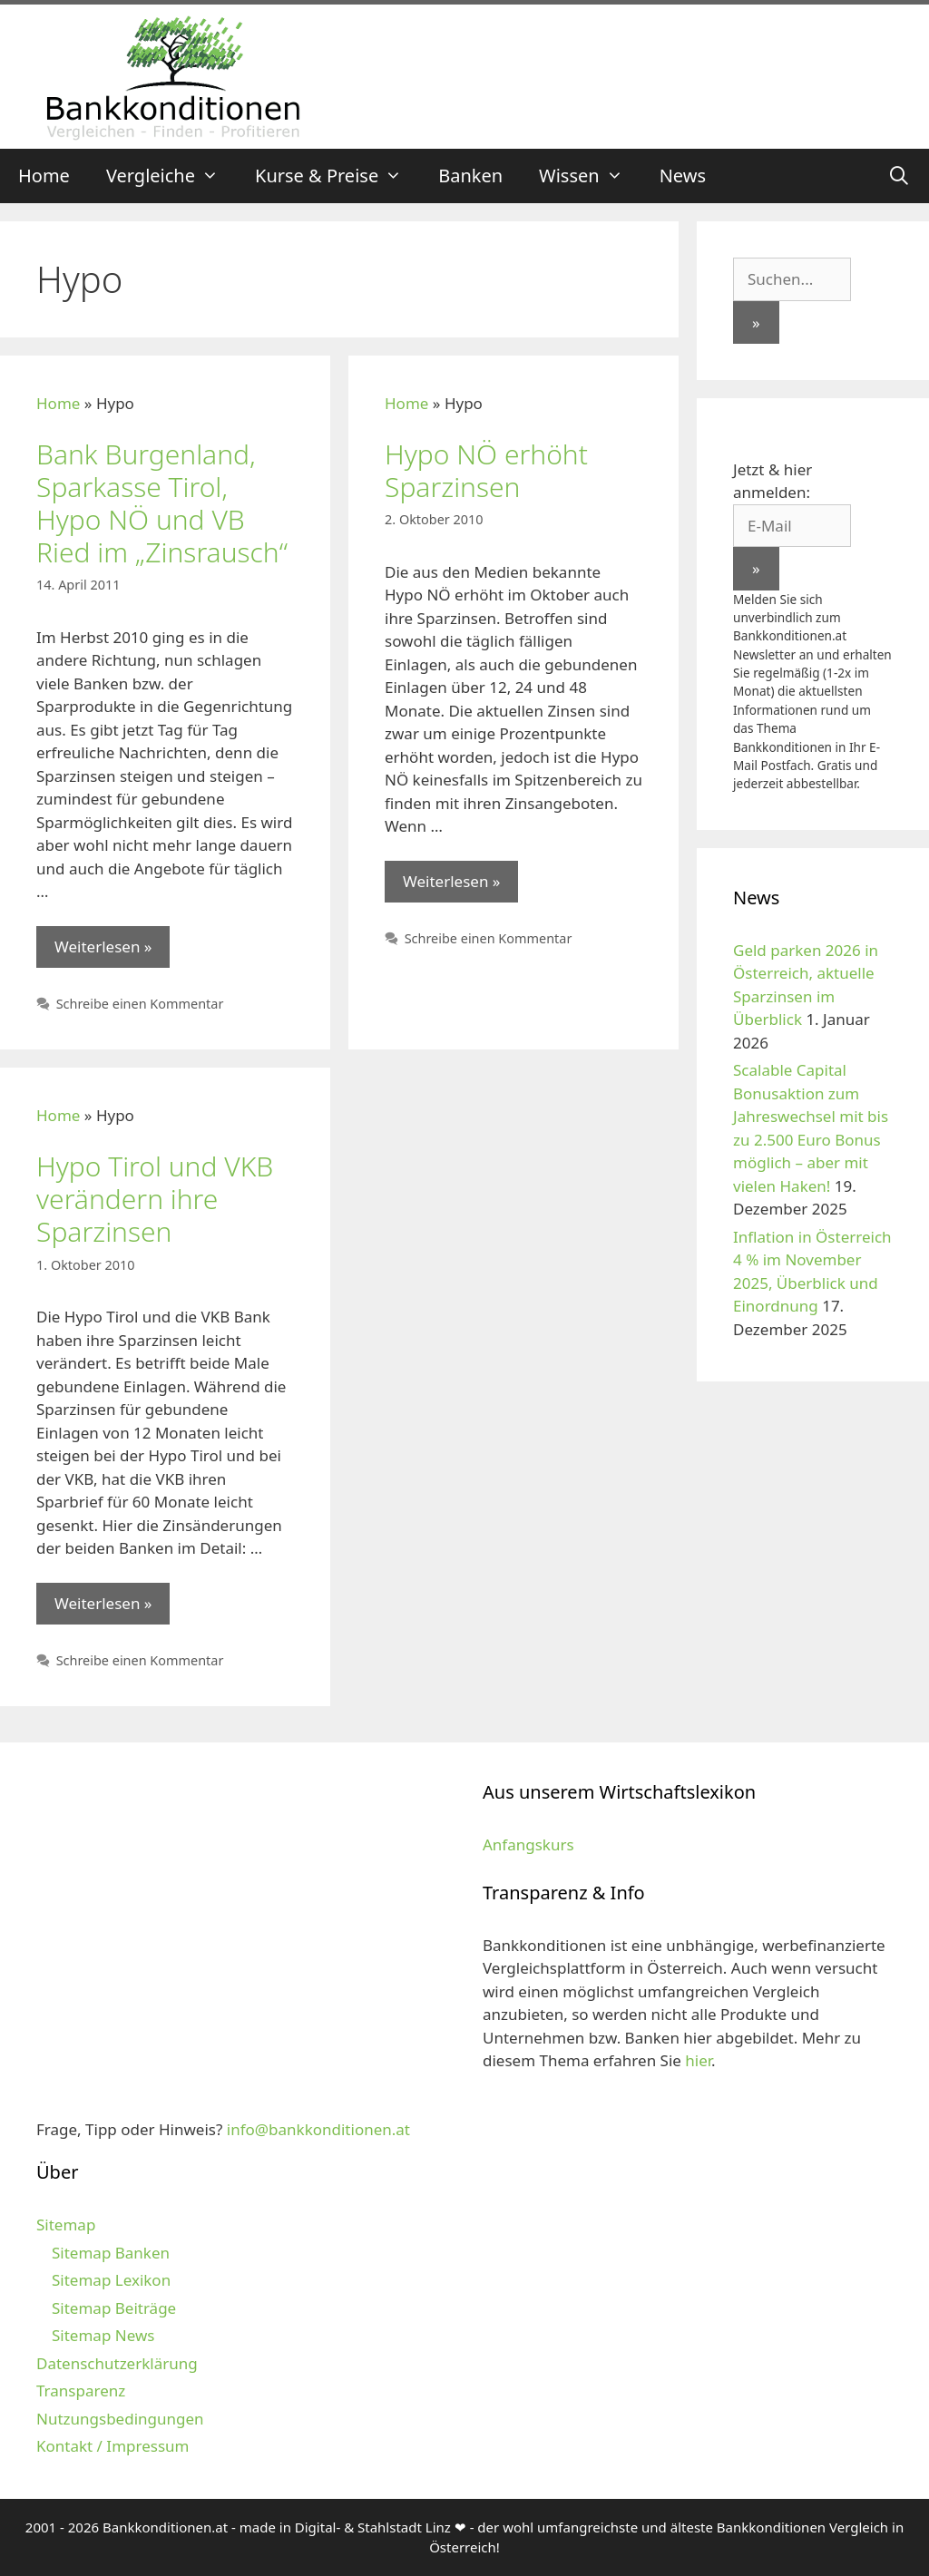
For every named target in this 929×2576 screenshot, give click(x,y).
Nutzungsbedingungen (120, 2418)
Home (44, 175)
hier (698, 2060)
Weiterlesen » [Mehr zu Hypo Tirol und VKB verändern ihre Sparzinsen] (103, 1603)
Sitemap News (103, 2335)
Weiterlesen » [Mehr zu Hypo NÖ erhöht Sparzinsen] (451, 881)
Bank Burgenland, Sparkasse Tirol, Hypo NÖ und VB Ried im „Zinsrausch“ (162, 503)
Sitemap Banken (111, 2252)
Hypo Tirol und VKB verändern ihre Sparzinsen (154, 1198)
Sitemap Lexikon (111, 2279)
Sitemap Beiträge (114, 2308)
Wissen (590, 176)
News (683, 175)
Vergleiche (171, 176)
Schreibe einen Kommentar (140, 1003)
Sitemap (65, 2224)
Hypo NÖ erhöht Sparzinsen (486, 470)
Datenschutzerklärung (117, 2363)
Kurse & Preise (337, 176)
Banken (470, 175)
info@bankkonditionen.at (318, 2129)
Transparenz (80, 2390)
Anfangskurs (528, 1844)
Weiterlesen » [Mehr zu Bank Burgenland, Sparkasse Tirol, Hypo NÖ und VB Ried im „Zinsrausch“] (103, 946)
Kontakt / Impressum (112, 2445)
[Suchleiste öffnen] (899, 176)
